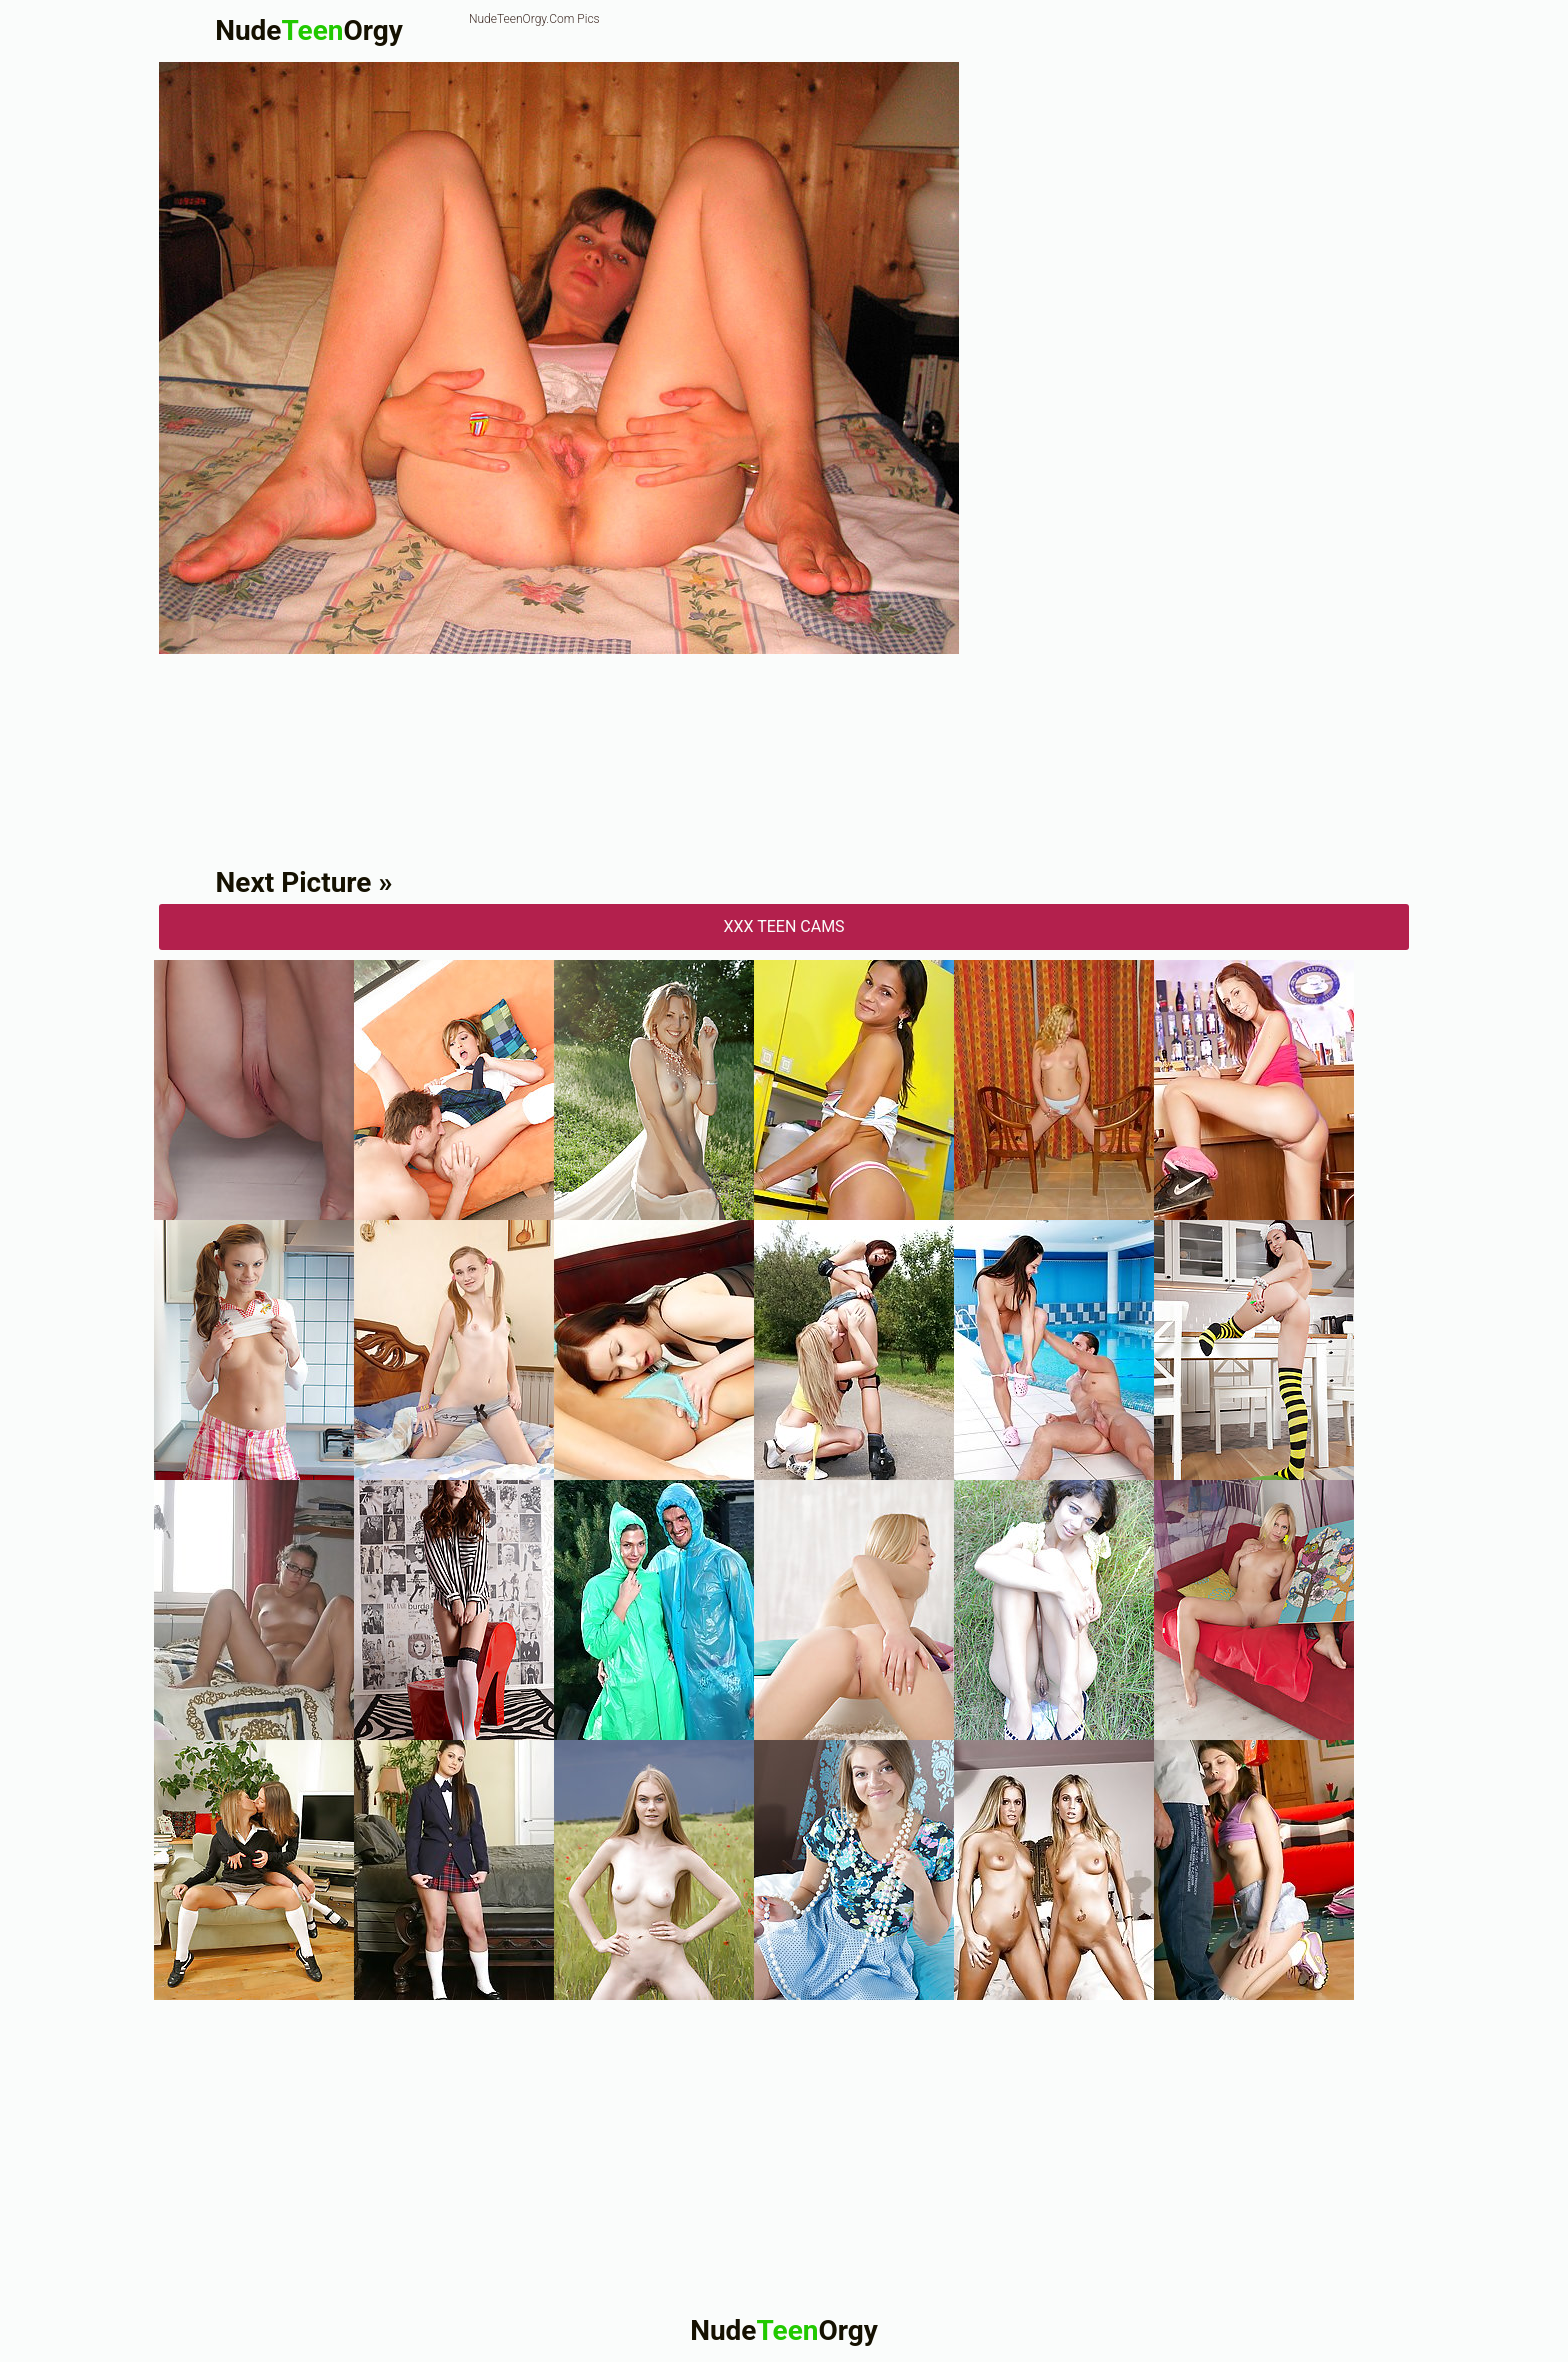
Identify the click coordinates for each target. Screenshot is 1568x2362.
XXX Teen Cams (783, 926)
